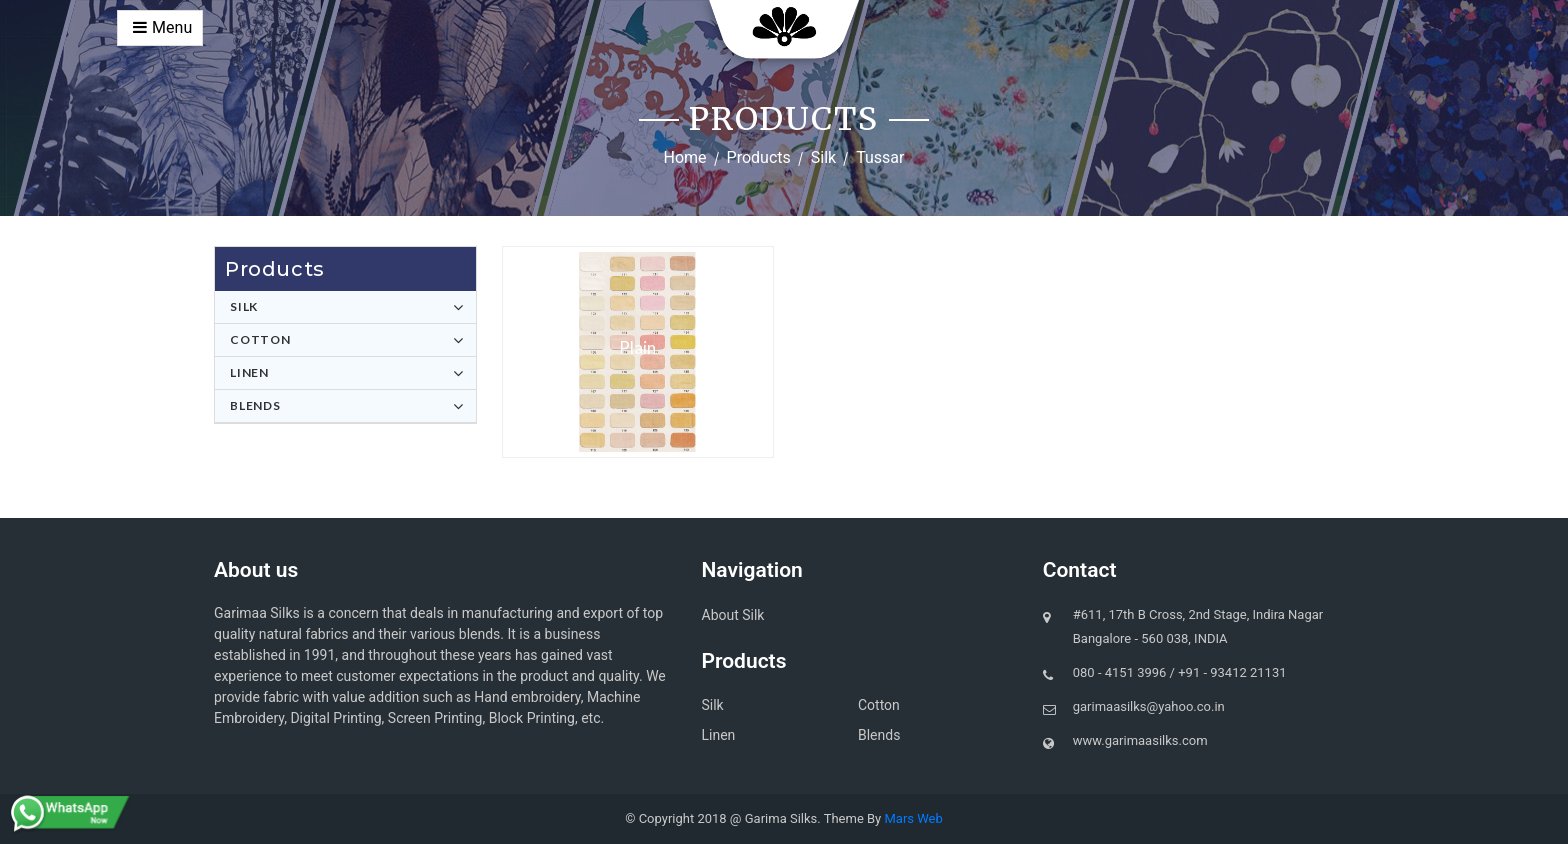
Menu (162, 27)
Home (685, 157)
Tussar (880, 157)
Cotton (260, 339)
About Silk (733, 615)
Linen (249, 372)
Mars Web (913, 818)
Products (759, 157)
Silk (823, 157)
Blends (255, 405)
